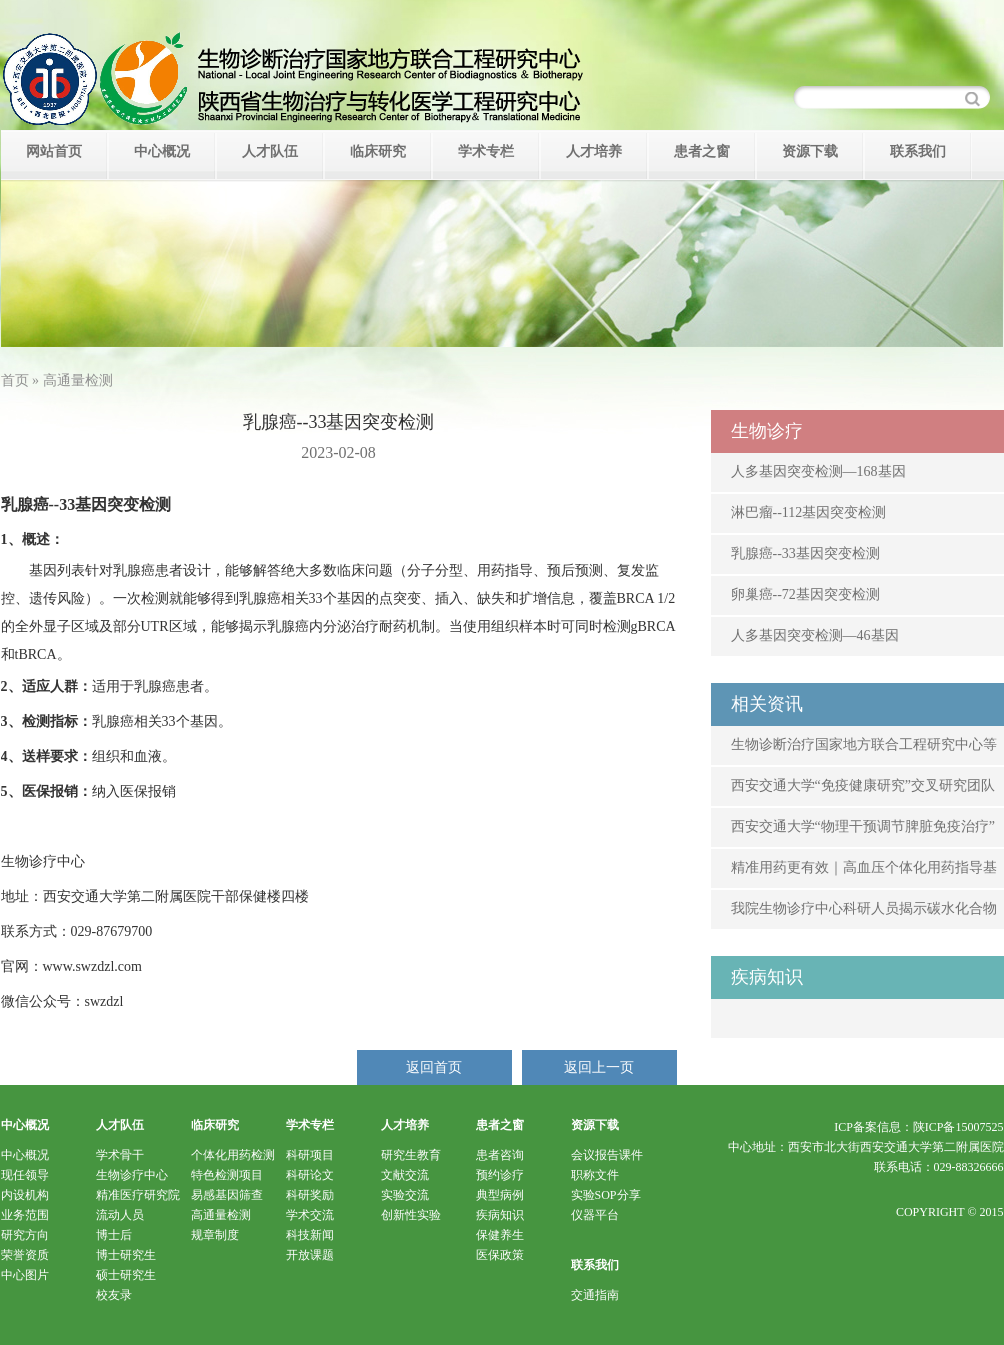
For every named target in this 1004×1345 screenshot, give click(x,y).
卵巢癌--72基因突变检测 (805, 594)
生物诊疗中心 (132, 1175)
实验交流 (405, 1195)
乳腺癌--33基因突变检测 (805, 553)
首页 (15, 380)
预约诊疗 (500, 1175)
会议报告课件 (607, 1155)
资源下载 (810, 151)
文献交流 (405, 1175)
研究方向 (25, 1235)
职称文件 (595, 1175)
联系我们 (918, 151)
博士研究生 (126, 1255)
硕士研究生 (126, 1275)
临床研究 (378, 151)
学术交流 (310, 1215)
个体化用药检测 (233, 1155)
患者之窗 (702, 151)
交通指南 (595, 1295)
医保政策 (500, 1255)
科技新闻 (310, 1235)
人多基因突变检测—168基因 (818, 471)
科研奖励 (310, 1195)
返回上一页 (599, 1067)
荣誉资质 (25, 1255)
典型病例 (500, 1195)
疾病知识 (500, 1215)
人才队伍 (270, 151)
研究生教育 (411, 1155)
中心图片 (25, 1275)
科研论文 (310, 1175)
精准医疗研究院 (138, 1195)
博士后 (114, 1235)
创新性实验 (411, 1215)
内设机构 (25, 1195)
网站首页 (54, 151)
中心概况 (162, 151)
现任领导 (25, 1175)
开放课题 (310, 1255)
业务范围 (25, 1215)
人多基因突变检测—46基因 (815, 635)
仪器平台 (595, 1215)
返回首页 (434, 1067)
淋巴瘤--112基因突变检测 (809, 512)
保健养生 (500, 1235)
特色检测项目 (227, 1175)
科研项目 (310, 1155)
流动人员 (120, 1215)
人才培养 (594, 151)
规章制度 (215, 1235)
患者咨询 (500, 1155)
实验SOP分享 (606, 1195)
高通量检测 (221, 1215)
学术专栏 (486, 151)
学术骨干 (120, 1155)
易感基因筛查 (227, 1195)
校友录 (114, 1295)
